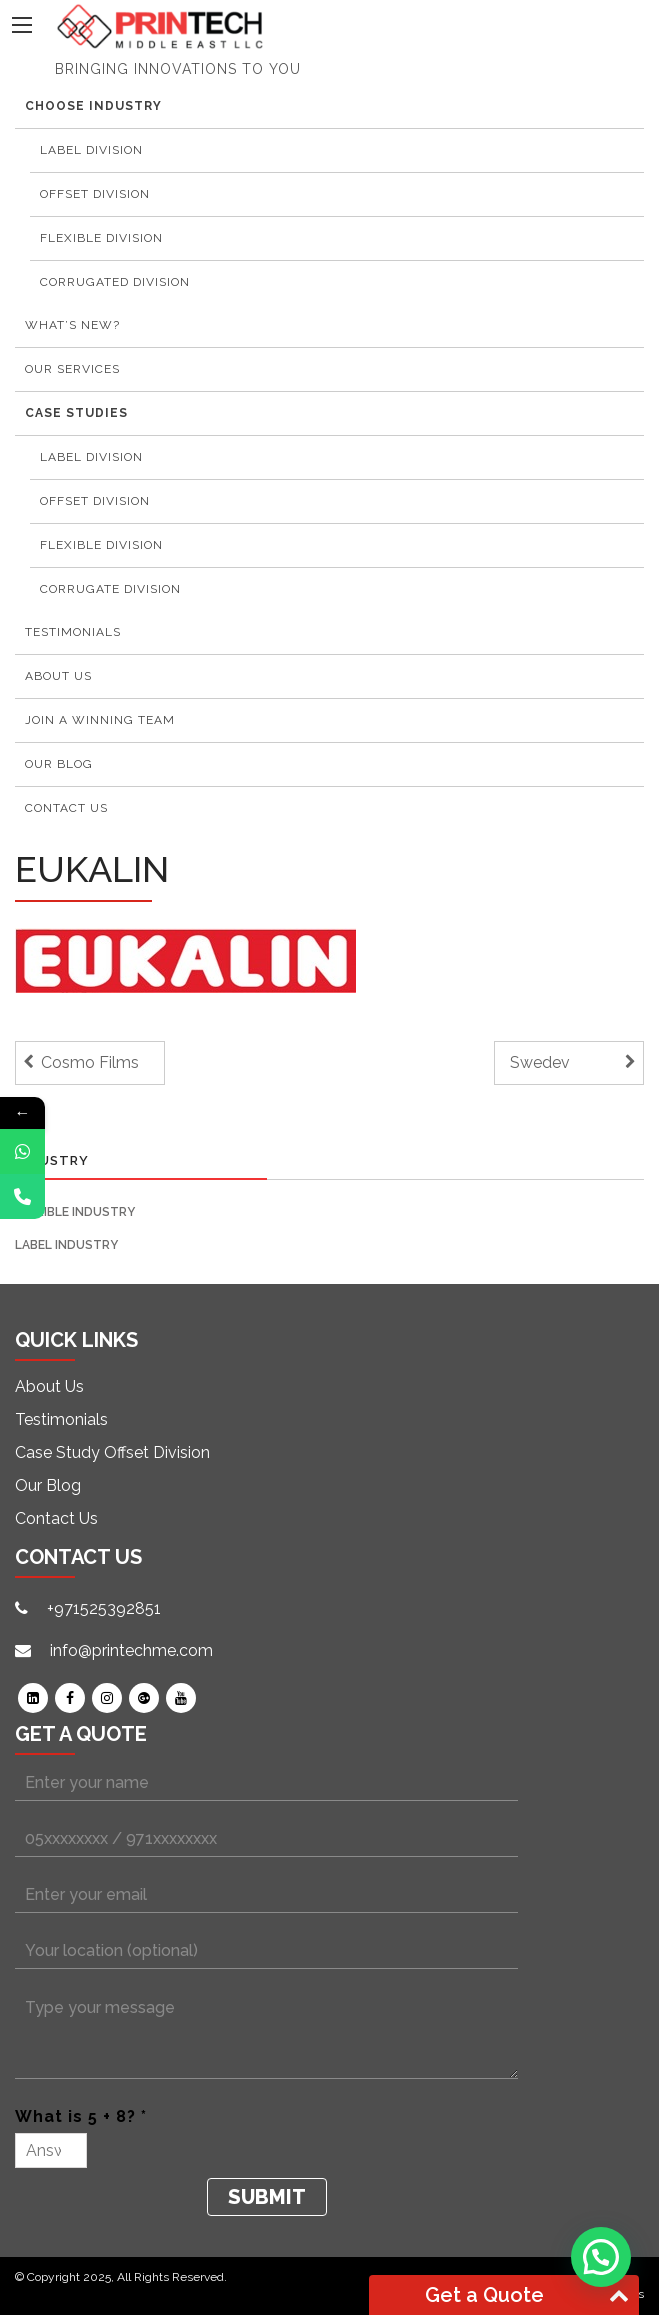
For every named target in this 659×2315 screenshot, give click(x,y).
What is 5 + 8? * (81, 2116)
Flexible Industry (75, 1212)
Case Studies (76, 413)
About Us (58, 676)
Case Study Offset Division (112, 1452)
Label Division (91, 150)
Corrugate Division (110, 589)
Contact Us (66, 808)
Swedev (540, 1062)
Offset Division (95, 194)
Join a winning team (100, 720)
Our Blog (59, 764)
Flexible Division (101, 238)
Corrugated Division (115, 282)
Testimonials (61, 1419)
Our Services (72, 369)
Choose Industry (93, 106)
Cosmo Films (90, 1062)
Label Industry (66, 1245)
